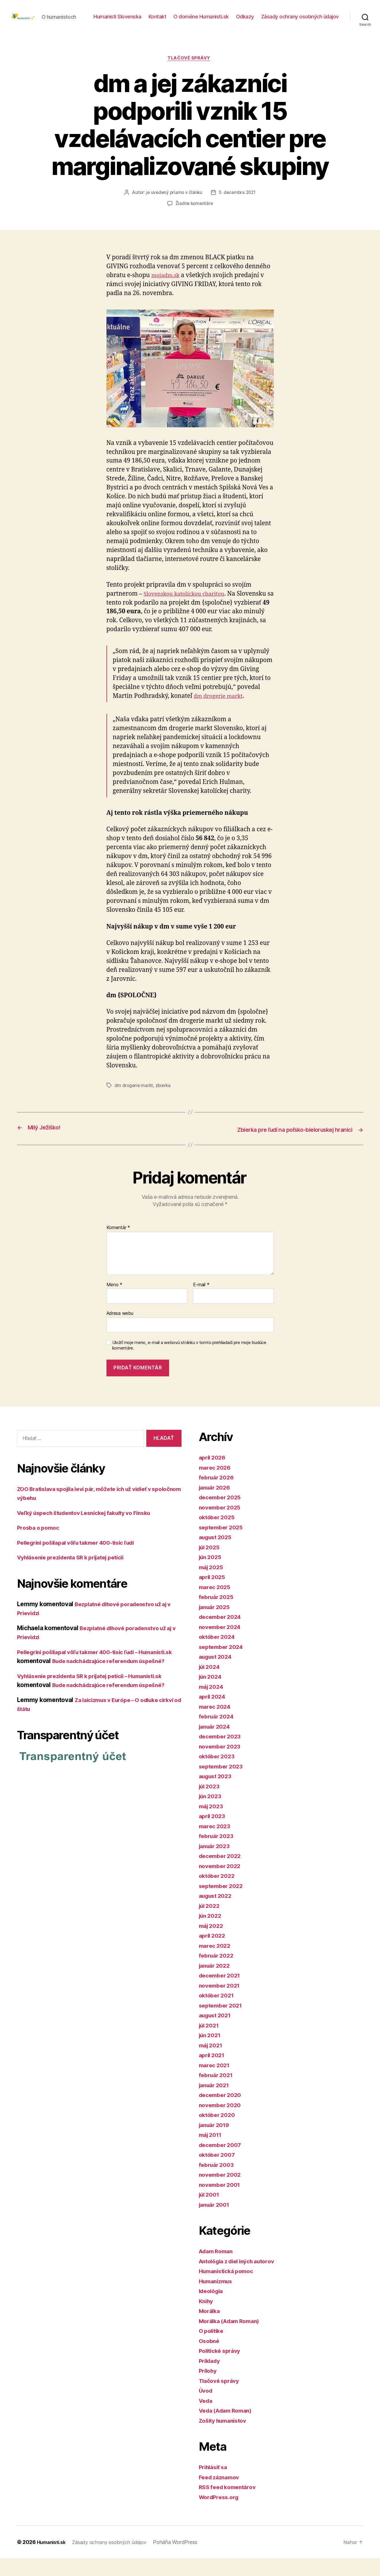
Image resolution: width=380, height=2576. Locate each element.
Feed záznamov (221, 2494)
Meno (114, 1302)
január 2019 (216, 2142)
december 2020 (222, 2112)
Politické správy (222, 2368)
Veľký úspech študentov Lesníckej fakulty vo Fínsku (92, 1530)
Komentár (118, 1245)
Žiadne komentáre (194, 222)
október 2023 (218, 1773)
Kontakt (242, 21)
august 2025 (217, 1554)
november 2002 (222, 2192)
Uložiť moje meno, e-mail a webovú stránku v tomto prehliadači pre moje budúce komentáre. (189, 1363)
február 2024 (218, 1734)
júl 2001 (210, 2212)
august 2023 (217, 1793)
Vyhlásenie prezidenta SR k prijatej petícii (77, 1574)
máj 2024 (212, 1704)
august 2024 (217, 1674)
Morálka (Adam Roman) (232, 2338)
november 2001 (221, 2202)
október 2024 (218, 1654)
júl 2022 (210, 1923)
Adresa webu (119, 1331)
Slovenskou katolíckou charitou (189, 612)
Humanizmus (217, 2298)
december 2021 (222, 1993)
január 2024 (216, 1743)
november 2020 (222, 2122)
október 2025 (218, 1534)
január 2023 (216, 1863)
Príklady (210, 2378)
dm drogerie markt (221, 715)
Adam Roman (218, 2268)
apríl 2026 (213, 1475)
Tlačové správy (190, 76)
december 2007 (222, 2162)
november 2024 (222, 1644)
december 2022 (222, 1873)
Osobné (210, 2358)
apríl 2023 (213, 1833)
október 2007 (218, 2172)
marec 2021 (216, 2082)
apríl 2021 (213, 2072)
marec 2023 (216, 1843)
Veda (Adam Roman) (228, 2428)
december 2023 (222, 1753)
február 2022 (218, 1973)
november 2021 (221, 2002)
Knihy (207, 2318)
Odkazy (330, 21)
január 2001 (216, 2221)
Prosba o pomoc (40, 1545)
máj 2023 (212, 1823)
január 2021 (216, 2102)
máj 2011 (212, 2152)
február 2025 (218, 1614)
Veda (206, 2418)
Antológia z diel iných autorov (241, 2278)
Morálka (210, 2328)
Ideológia (212, 2308)
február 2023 (218, 1853)
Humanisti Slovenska (202, 21)
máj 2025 (212, 1584)
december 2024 (222, 1634)
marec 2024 (216, 1723)
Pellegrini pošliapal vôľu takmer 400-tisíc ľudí (83, 1559)
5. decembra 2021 (237, 211)
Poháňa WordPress (184, 2560)
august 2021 (217, 2032)
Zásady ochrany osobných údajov (300, 30)
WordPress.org (221, 2514)
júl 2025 (210, 1564)
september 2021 (222, 2022)
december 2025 (222, 1514)
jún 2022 (211, 1933)
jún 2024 (211, 1694)
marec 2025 (216, 1604)
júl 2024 (211, 1684)
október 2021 (218, 2012)
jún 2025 (211, 1574)
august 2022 (217, 1913)
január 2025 (216, 1624)
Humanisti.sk (53, 2560)
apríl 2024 (213, 1714)
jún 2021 (211, 2052)
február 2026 (218, 1494)
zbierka (164, 1104)
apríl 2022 (213, 1953)
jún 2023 (211, 1813)
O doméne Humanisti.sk (286, 21)
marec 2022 (216, 1963)
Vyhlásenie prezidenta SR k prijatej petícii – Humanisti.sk (98, 1702)
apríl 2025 (213, 1594)
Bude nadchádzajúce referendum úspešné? (115, 1711)
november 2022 (222, 1883)
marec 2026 (216, 1484)
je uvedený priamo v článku (173, 211)
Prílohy (209, 2388)
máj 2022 (212, 1943)
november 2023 (222, 1763)
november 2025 (222, 1524)
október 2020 (218, 2132)
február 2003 (218, 2182)
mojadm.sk (167, 294)
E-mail (201, 1302)
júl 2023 (210, 1803)
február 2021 (217, 2092)
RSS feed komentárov (230, 2504)
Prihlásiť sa (215, 2484)
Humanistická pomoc (229, 2288)
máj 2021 (212, 2062)
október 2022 (218, 1893)
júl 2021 (210, 2042)
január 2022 (216, 1982)
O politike (212, 2348)
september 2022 (223, 1903)
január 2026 (216, 1504)
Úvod (206, 2408)
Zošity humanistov (225, 2437)
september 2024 (223, 1664)
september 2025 (223, 1544)
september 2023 (223, 1783)
